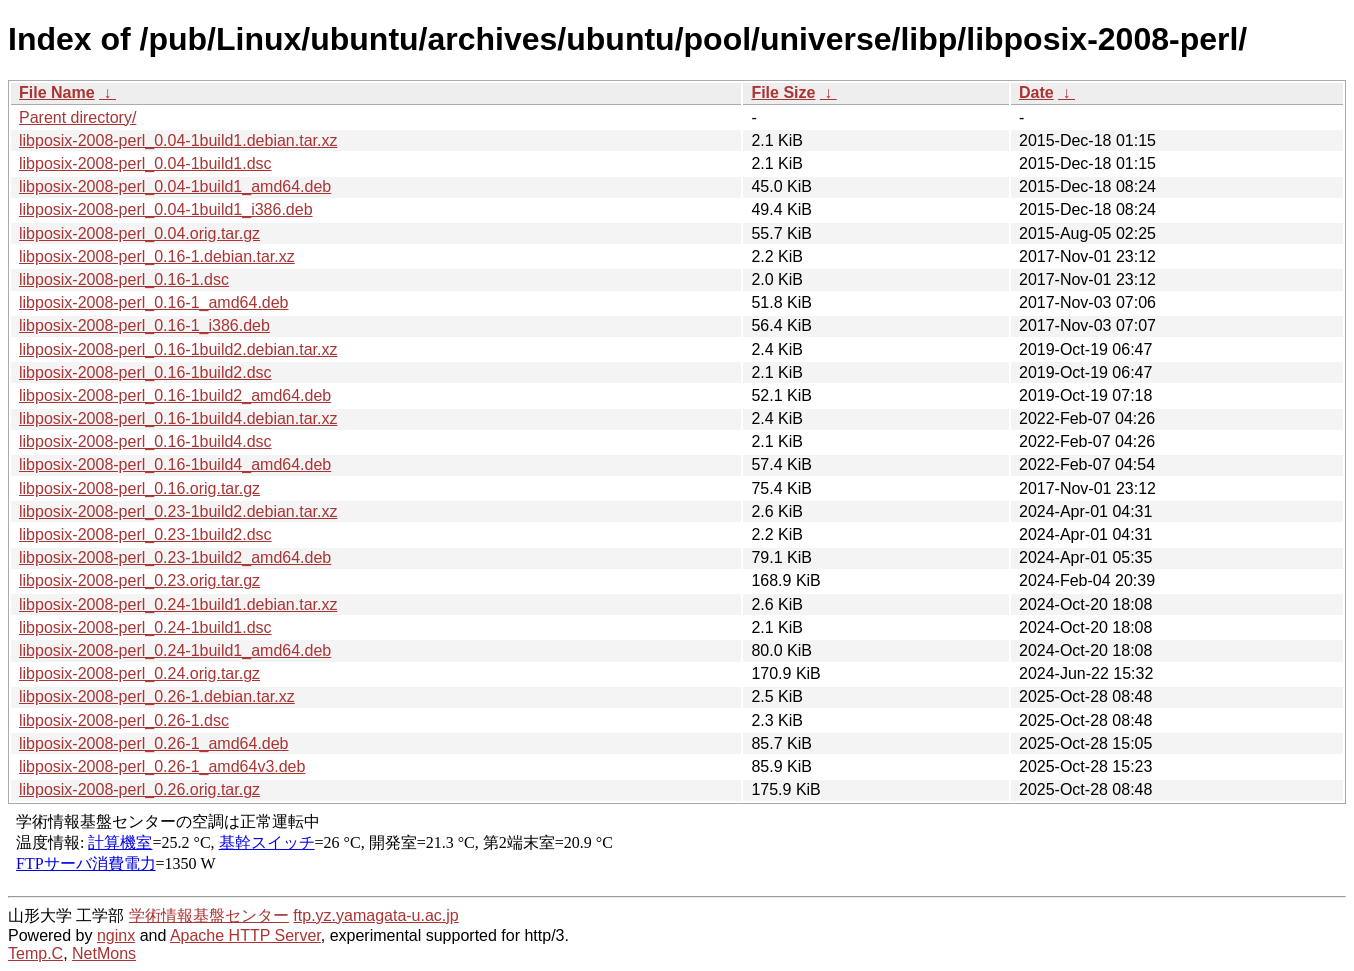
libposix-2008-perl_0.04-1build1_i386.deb (166, 209)
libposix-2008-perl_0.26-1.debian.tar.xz (157, 696)
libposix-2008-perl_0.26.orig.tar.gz (139, 789)
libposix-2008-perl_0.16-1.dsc (124, 279)
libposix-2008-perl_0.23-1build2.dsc (145, 534)
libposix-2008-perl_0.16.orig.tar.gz (139, 488)
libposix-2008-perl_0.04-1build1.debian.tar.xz (178, 140)
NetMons (104, 953)
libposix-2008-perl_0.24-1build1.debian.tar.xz (178, 604)
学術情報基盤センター (209, 915)
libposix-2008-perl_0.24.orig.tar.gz (139, 673)
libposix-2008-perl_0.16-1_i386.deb (144, 325)
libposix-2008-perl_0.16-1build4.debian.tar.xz (178, 418)
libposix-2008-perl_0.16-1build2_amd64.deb (175, 395)
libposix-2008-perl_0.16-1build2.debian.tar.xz (178, 349)
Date (1036, 92)
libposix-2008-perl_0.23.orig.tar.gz (139, 580)
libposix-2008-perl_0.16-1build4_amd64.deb (175, 464)
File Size (783, 92)
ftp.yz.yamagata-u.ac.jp (375, 915)
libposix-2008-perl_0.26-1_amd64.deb (154, 743)
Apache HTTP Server (245, 935)
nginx (116, 935)
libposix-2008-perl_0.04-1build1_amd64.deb (175, 186)
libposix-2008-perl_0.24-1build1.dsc (145, 627)
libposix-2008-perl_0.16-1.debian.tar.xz (157, 256)
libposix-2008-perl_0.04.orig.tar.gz (139, 233)
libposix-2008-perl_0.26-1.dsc (124, 720)
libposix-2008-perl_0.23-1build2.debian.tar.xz (178, 511)
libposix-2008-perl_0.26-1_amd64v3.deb (162, 766)
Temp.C (35, 953)
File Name (57, 92)
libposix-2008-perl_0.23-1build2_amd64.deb (175, 557)
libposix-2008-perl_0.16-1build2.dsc (145, 372)
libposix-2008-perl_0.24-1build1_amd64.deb (175, 650)
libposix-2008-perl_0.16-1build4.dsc (145, 441)
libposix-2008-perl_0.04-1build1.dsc (145, 163)
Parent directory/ (77, 117)
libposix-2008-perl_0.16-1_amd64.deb (154, 302)
